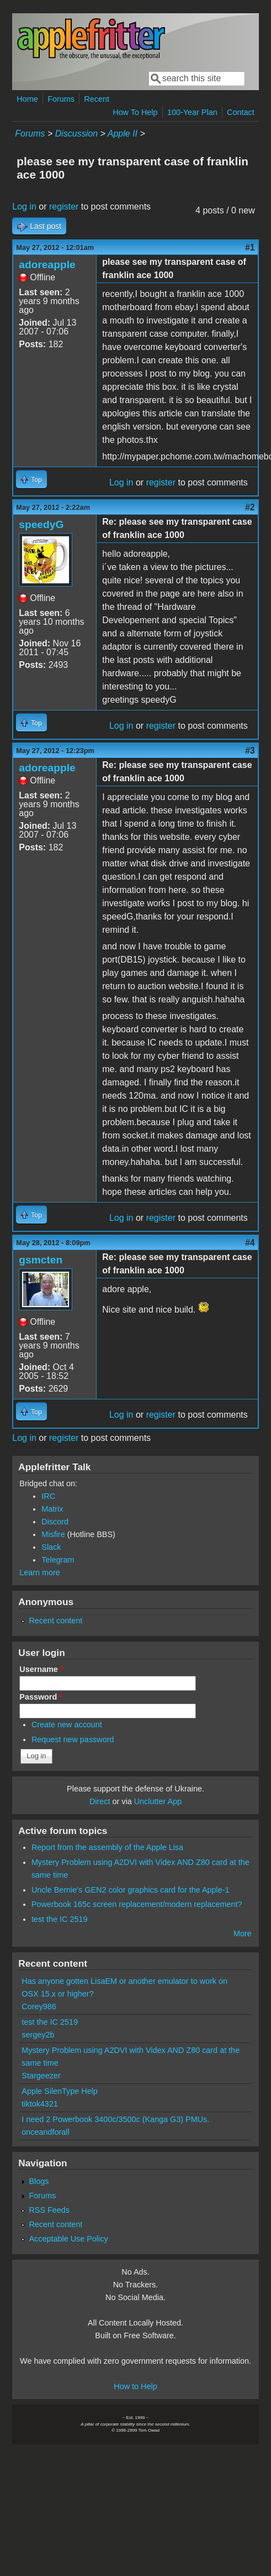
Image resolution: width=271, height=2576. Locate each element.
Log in (24, 206)
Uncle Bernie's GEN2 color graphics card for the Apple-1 (130, 1889)
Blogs (39, 2181)
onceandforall (45, 2132)
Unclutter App (158, 1801)
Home (27, 99)
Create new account (66, 1724)
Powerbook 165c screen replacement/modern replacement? (136, 1904)
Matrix (52, 1508)
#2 (250, 507)
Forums (61, 99)
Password (40, 1696)
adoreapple (47, 264)
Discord (54, 1521)
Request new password (72, 1739)
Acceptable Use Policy (68, 2238)
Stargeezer (41, 2075)
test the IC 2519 (59, 1919)
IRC (48, 1496)
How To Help (135, 112)
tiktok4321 (40, 2103)
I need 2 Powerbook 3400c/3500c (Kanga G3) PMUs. (115, 2119)
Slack (51, 1547)
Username (41, 1669)
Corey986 (39, 2006)
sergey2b (38, 2034)
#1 (250, 247)
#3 (250, 750)
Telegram (57, 1559)
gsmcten (40, 1260)
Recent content (55, 1620)
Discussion (76, 133)
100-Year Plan (192, 112)
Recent (96, 99)
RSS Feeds (49, 2210)
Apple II (122, 133)
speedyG (41, 524)
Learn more (39, 1572)
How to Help (135, 2386)
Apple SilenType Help (60, 2091)
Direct (99, 1801)
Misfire (53, 1534)
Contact (240, 112)
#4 (250, 1242)
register (63, 206)
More (242, 1933)
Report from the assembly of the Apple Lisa (107, 1847)
